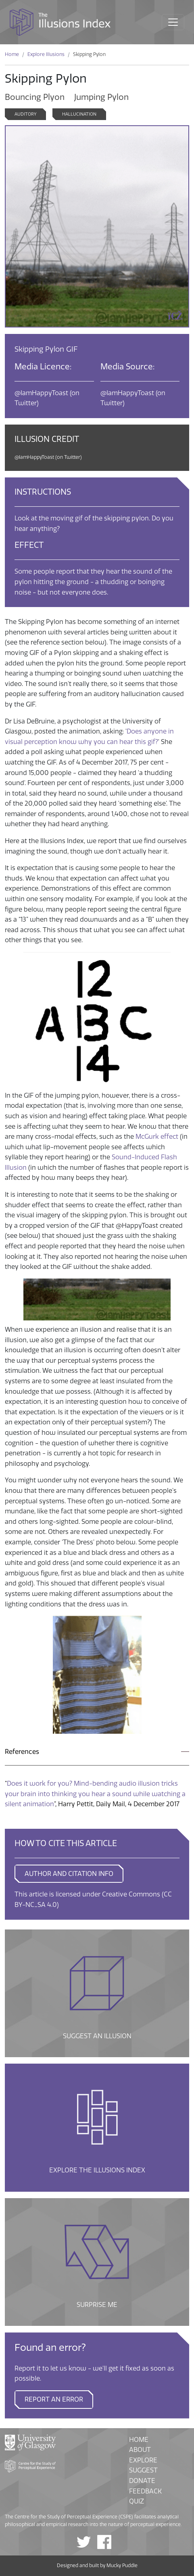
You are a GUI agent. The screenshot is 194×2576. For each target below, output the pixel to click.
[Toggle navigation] (173, 22)
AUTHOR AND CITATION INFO (69, 1874)
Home (12, 54)
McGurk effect (157, 1136)
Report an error (54, 2399)
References (22, 1751)
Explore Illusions (46, 54)
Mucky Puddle (122, 2565)
